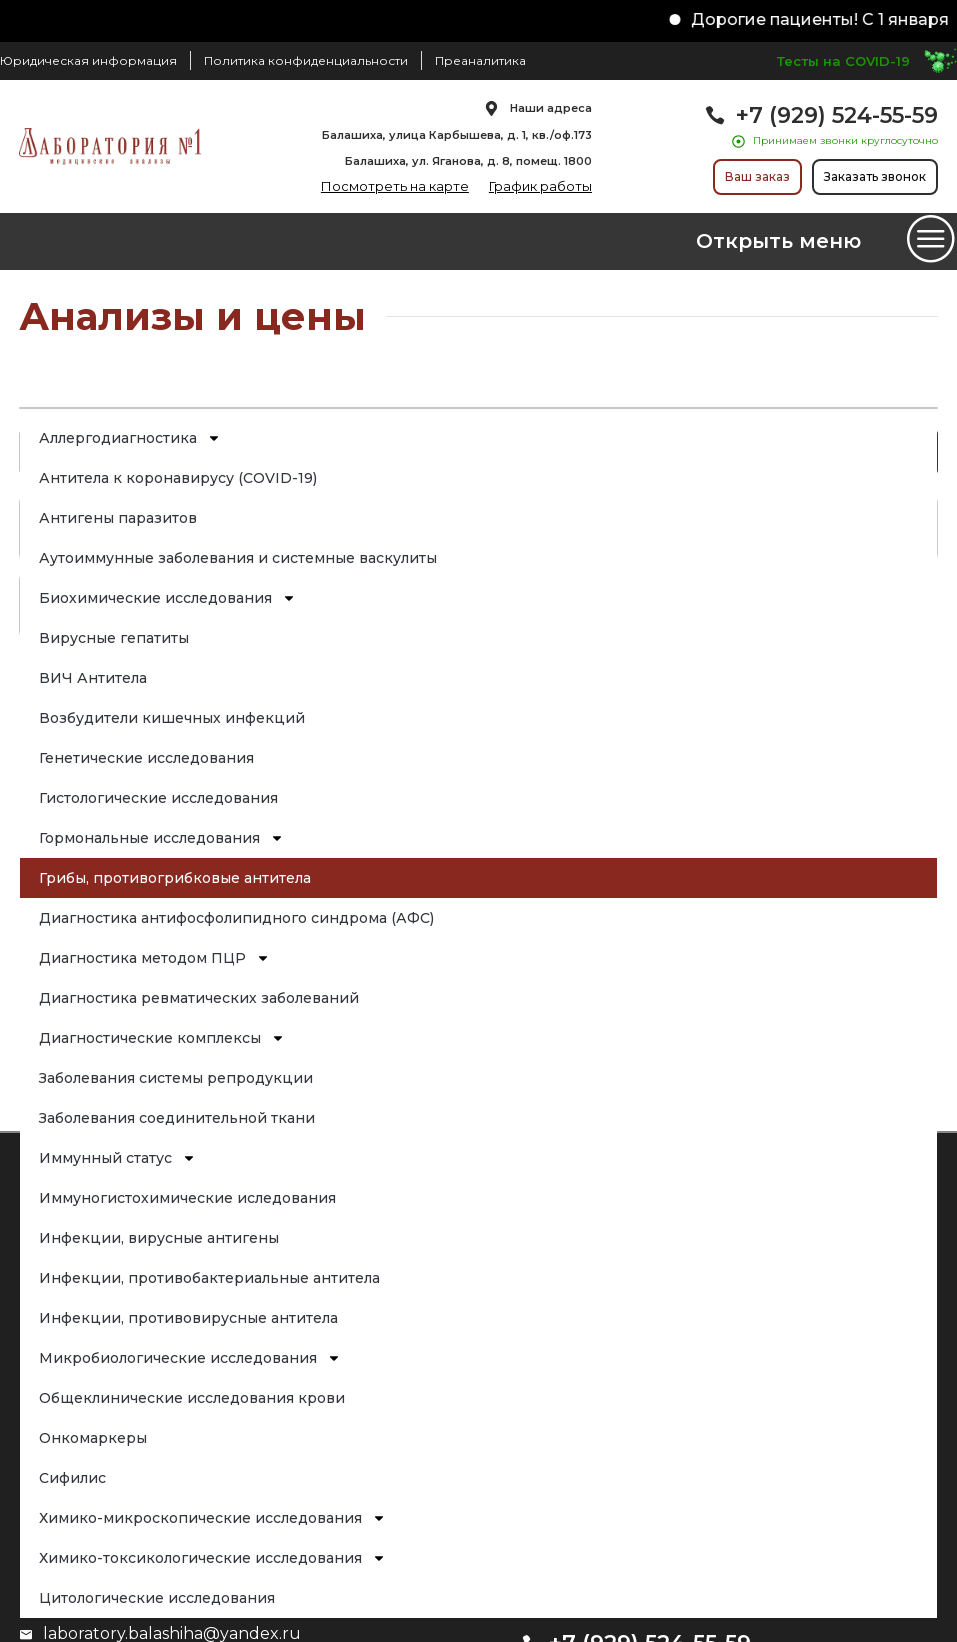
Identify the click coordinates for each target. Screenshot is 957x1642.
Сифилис (73, 1478)
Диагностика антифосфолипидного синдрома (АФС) (237, 918)
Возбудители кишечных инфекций (173, 718)
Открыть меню (778, 241)
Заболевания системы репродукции (177, 1078)
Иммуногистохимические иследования (188, 1198)
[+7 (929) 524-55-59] (715, 115)
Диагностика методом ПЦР (155, 958)
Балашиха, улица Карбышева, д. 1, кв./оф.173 (457, 135)
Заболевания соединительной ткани (178, 1118)
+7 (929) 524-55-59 (837, 115)
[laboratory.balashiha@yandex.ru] (26, 1635)
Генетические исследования (147, 758)
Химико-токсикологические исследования (213, 1558)
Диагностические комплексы (163, 1038)
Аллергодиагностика (131, 438)
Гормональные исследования (162, 838)
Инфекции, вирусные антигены (160, 1238)
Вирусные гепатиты (115, 638)
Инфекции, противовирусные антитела (189, 1318)
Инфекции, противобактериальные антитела (210, 1278)
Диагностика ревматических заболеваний (200, 998)
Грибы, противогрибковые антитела (176, 878)
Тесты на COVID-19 (843, 61)
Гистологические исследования (159, 798)
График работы (540, 186)
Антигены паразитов (119, 518)
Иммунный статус (118, 1158)
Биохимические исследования (168, 598)
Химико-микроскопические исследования (213, 1518)
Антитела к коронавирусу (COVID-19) (179, 478)
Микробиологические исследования (191, 1358)
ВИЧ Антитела (94, 678)
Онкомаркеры (94, 1438)
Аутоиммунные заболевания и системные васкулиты (239, 558)
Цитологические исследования (158, 1598)
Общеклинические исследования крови (193, 1398)
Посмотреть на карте (395, 186)
